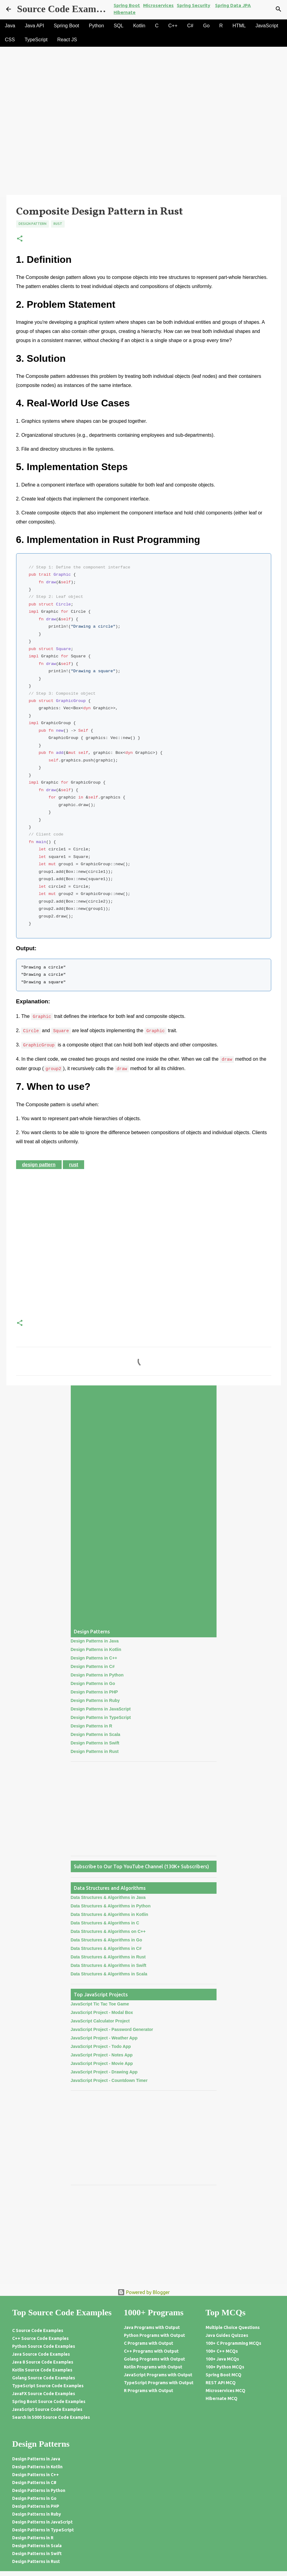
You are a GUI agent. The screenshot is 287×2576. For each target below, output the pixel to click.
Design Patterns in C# (93, 1666)
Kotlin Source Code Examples (42, 2370)
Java (10, 25)
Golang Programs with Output (154, 2359)
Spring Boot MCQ (223, 2374)
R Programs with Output (148, 2390)
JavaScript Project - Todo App (101, 2046)
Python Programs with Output (154, 2335)
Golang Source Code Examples (43, 2377)
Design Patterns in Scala (95, 1734)
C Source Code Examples (37, 2330)
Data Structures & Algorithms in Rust (108, 1956)
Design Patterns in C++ (94, 1658)
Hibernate (124, 12)
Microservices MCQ (225, 2390)
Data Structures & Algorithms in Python (111, 1905)
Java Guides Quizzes (227, 2335)
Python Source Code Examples (43, 2346)
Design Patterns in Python (97, 1675)
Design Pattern (32, 223)
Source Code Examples (64, 8)
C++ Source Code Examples (40, 2338)
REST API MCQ (221, 2382)
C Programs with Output (148, 2343)
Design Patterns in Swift (95, 1742)
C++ (172, 25)
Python (96, 25)
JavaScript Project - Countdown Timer (109, 2080)
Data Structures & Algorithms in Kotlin (109, 1914)
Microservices (158, 5)
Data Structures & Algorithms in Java (108, 1897)
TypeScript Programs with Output (158, 2382)
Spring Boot (66, 25)
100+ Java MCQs (222, 2359)
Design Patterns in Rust (95, 1751)
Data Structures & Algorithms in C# (106, 1948)
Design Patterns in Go (93, 1683)
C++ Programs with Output (151, 2351)
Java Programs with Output (152, 2327)
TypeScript (36, 39)
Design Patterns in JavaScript (101, 1709)
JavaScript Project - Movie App (102, 2063)
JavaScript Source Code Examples (47, 2409)
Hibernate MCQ (221, 2398)
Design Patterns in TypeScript (101, 1717)
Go (206, 25)
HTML (239, 25)
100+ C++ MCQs (222, 2351)
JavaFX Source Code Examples (43, 2393)
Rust (57, 223)
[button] (19, 239)
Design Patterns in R (91, 1726)
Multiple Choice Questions (233, 2327)
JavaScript (266, 25)
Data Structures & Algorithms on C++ (108, 1931)
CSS (10, 39)
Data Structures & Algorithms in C (105, 1922)
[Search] (278, 9)
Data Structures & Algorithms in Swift (108, 1965)
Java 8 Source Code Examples (42, 2362)
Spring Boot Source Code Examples (48, 2401)
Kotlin (139, 25)
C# (190, 25)
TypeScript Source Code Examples (48, 2385)
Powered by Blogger (144, 2292)
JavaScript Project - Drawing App (104, 2071)
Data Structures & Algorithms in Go (106, 1939)
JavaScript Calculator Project (100, 2020)
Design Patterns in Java (95, 1641)
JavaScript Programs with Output (158, 2374)
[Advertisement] (143, 149)
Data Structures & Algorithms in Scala (109, 1973)
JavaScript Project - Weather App (104, 2037)
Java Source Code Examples (41, 2354)
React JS (67, 39)
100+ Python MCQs (225, 2366)
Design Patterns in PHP (94, 1692)
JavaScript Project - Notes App (102, 2054)
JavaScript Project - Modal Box (102, 2012)
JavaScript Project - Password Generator (112, 2029)
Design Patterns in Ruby (95, 1700)
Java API (34, 25)
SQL (118, 25)
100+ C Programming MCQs (233, 2343)
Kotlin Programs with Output (153, 2366)
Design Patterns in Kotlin (96, 1649)
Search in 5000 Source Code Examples (51, 2417)
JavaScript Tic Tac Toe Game (100, 2003)
